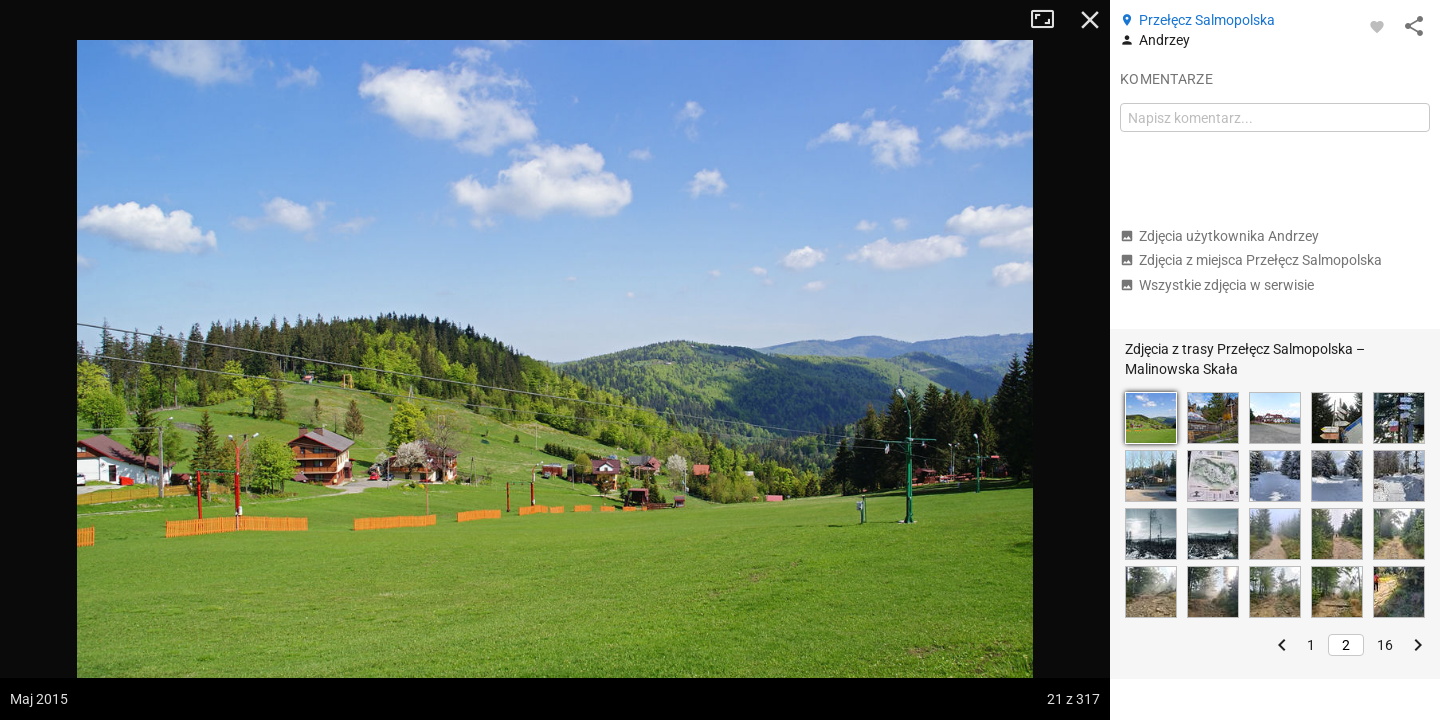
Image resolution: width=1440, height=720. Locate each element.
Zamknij (1090, 20)
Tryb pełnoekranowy (1050, 20)
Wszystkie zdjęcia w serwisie (1217, 285)
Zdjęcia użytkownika (1219, 236)
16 (1385, 645)
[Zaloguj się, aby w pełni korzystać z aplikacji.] (1377, 26)
